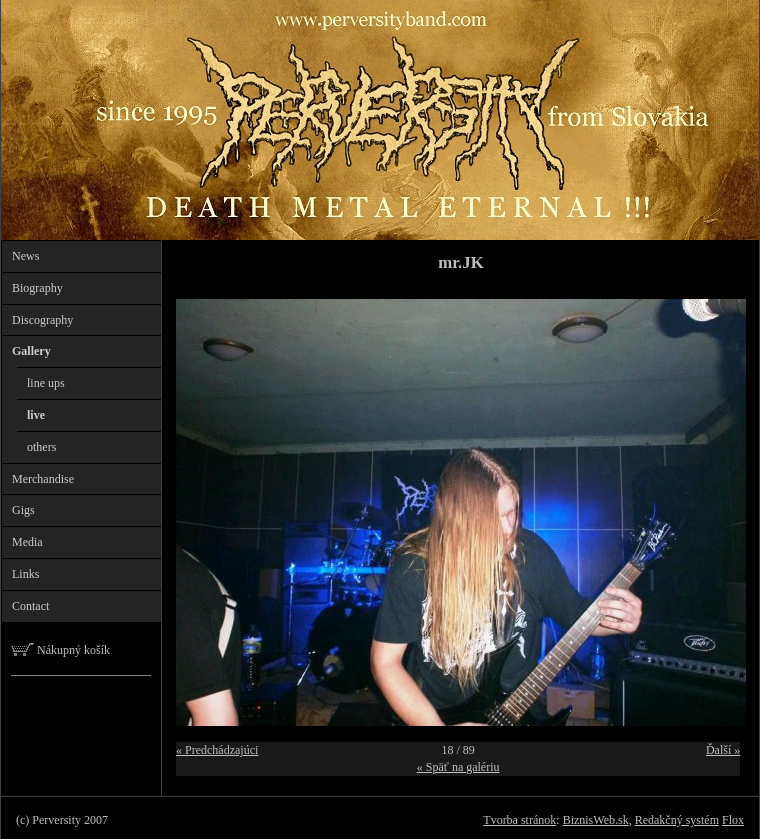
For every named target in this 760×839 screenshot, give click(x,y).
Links (25, 574)
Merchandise (43, 479)
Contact (30, 606)
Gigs (23, 510)
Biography (37, 288)
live (36, 415)
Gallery (31, 351)
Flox (733, 820)
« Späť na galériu (458, 767)
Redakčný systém (677, 820)
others (41, 447)
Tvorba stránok (519, 820)
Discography (42, 320)
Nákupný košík (60, 650)
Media (27, 542)
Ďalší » (723, 750)
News (25, 256)
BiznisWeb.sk (596, 820)
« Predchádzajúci (217, 750)
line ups (46, 383)
